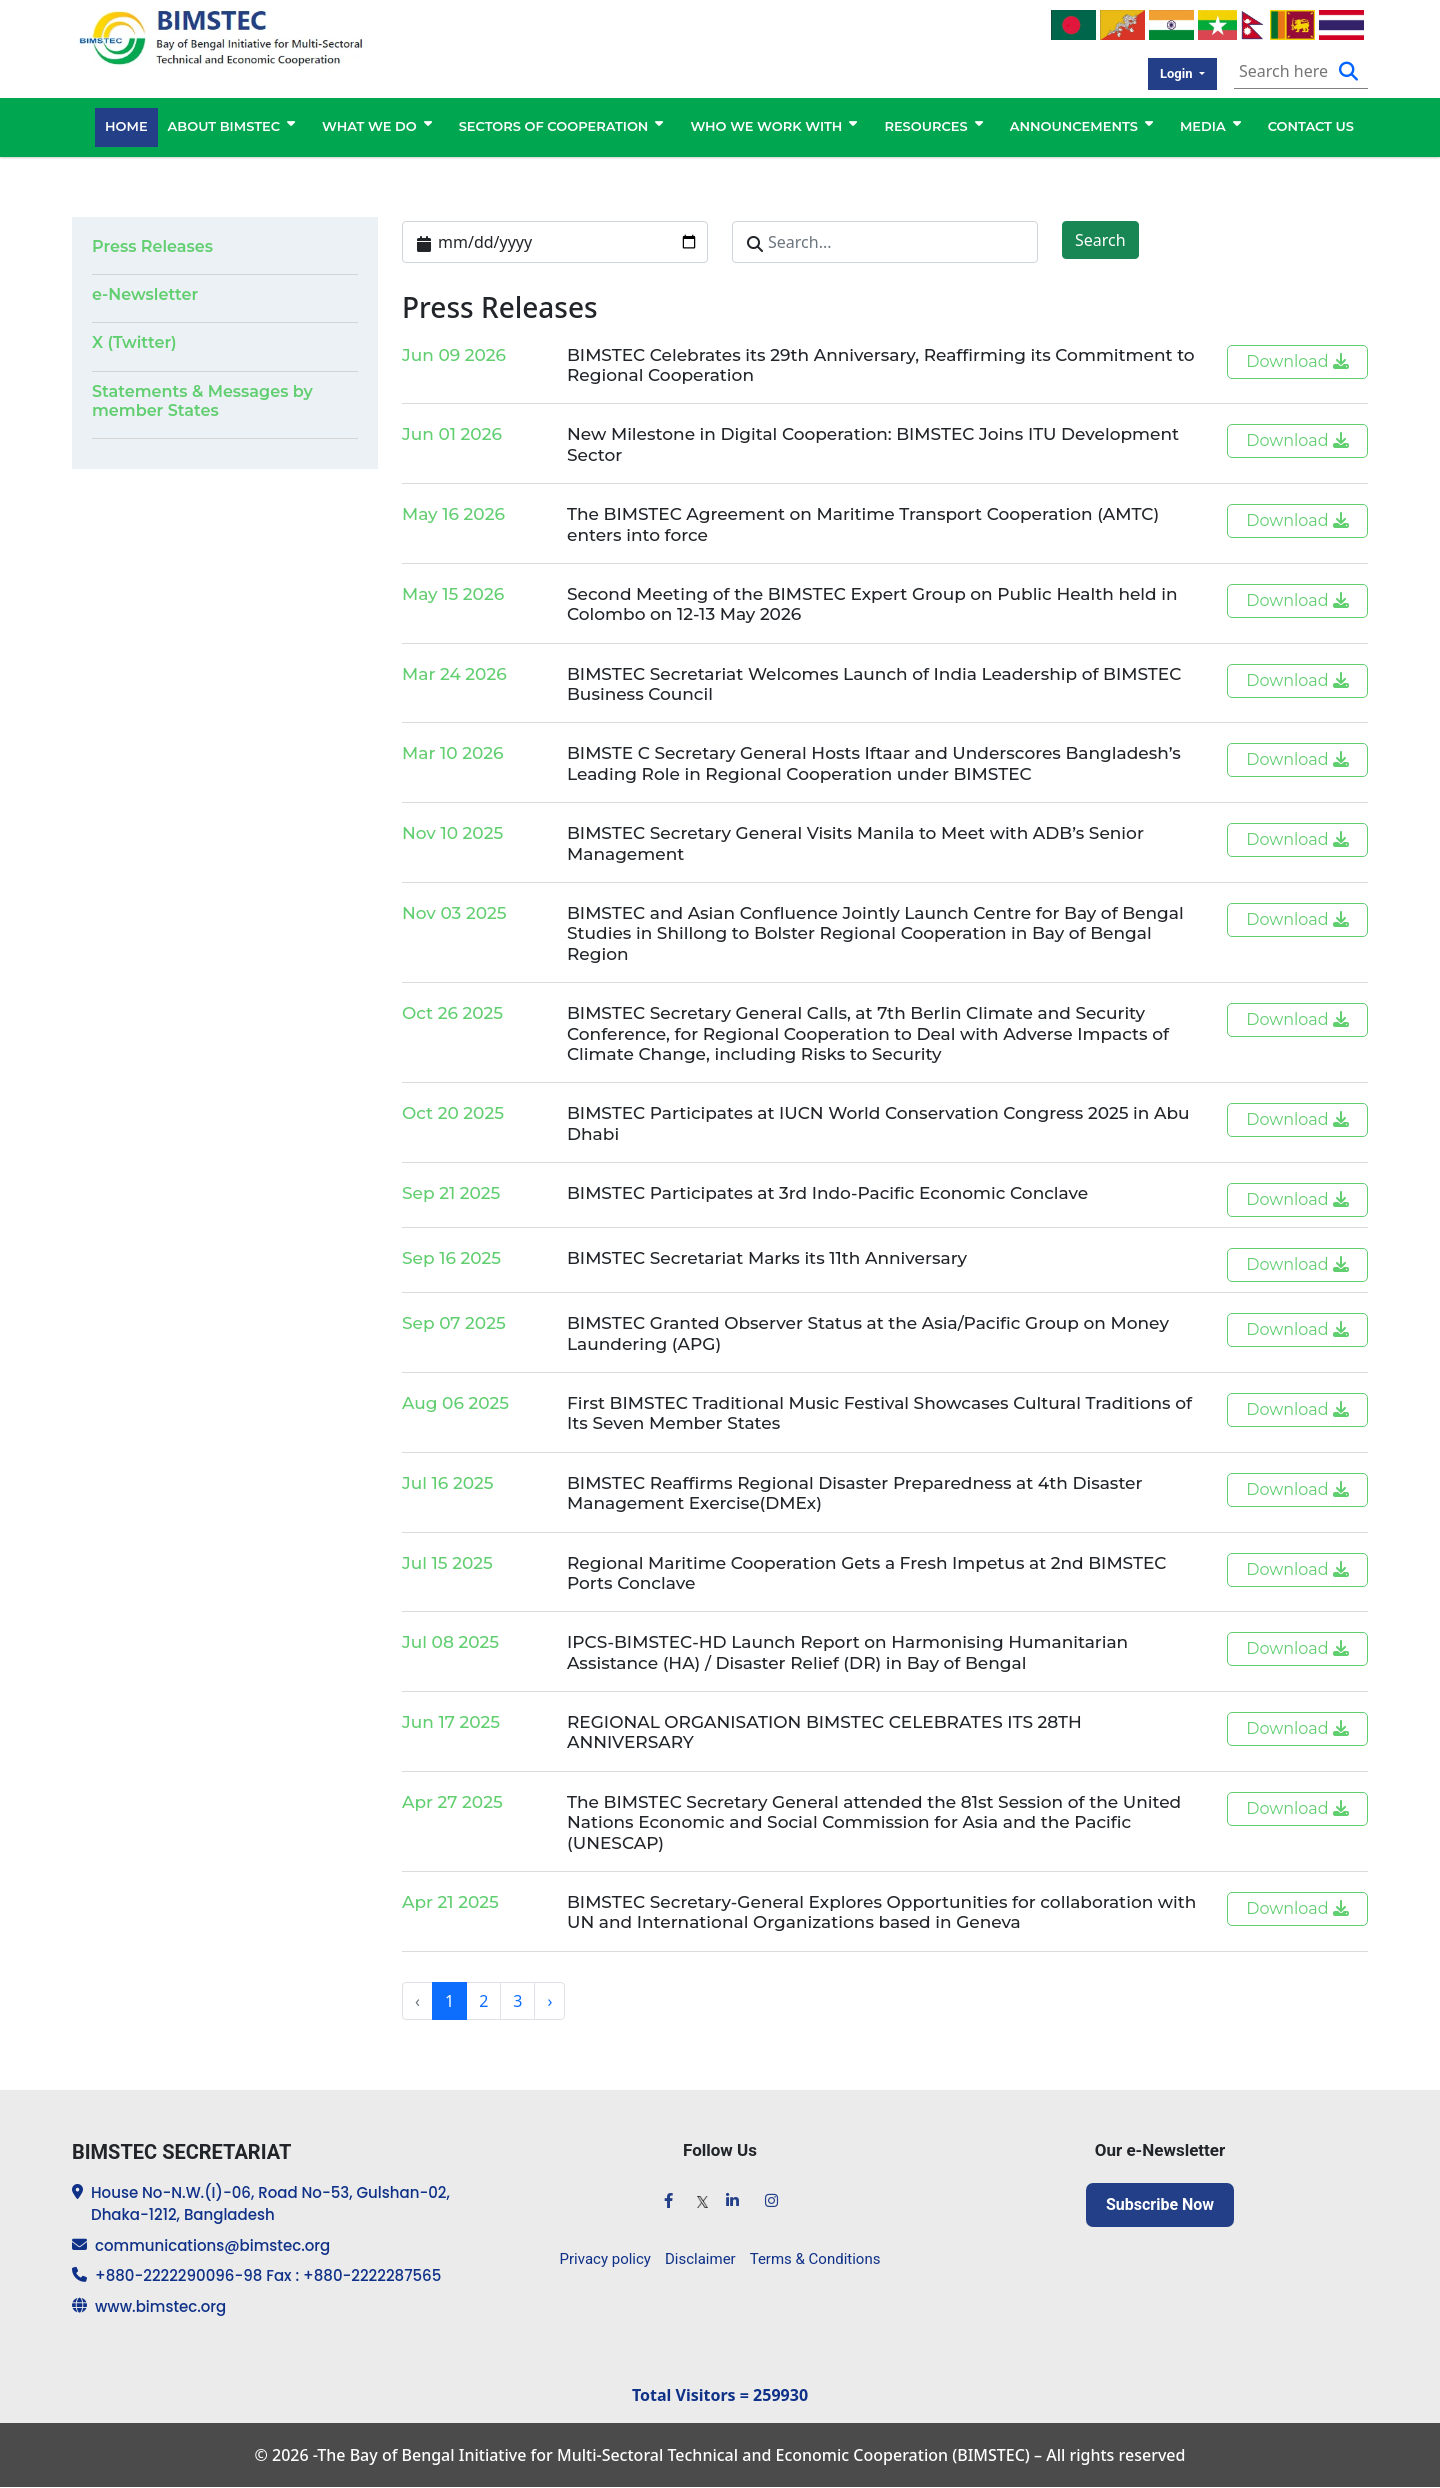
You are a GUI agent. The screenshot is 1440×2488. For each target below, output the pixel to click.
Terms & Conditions (815, 2259)
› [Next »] (549, 2001)
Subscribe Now (1160, 2204)
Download (1297, 361)
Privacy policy (605, 2259)
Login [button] (1178, 73)
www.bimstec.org (160, 2306)
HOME (126, 127)
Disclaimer (700, 2259)
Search (1100, 240)
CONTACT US (1311, 127)
